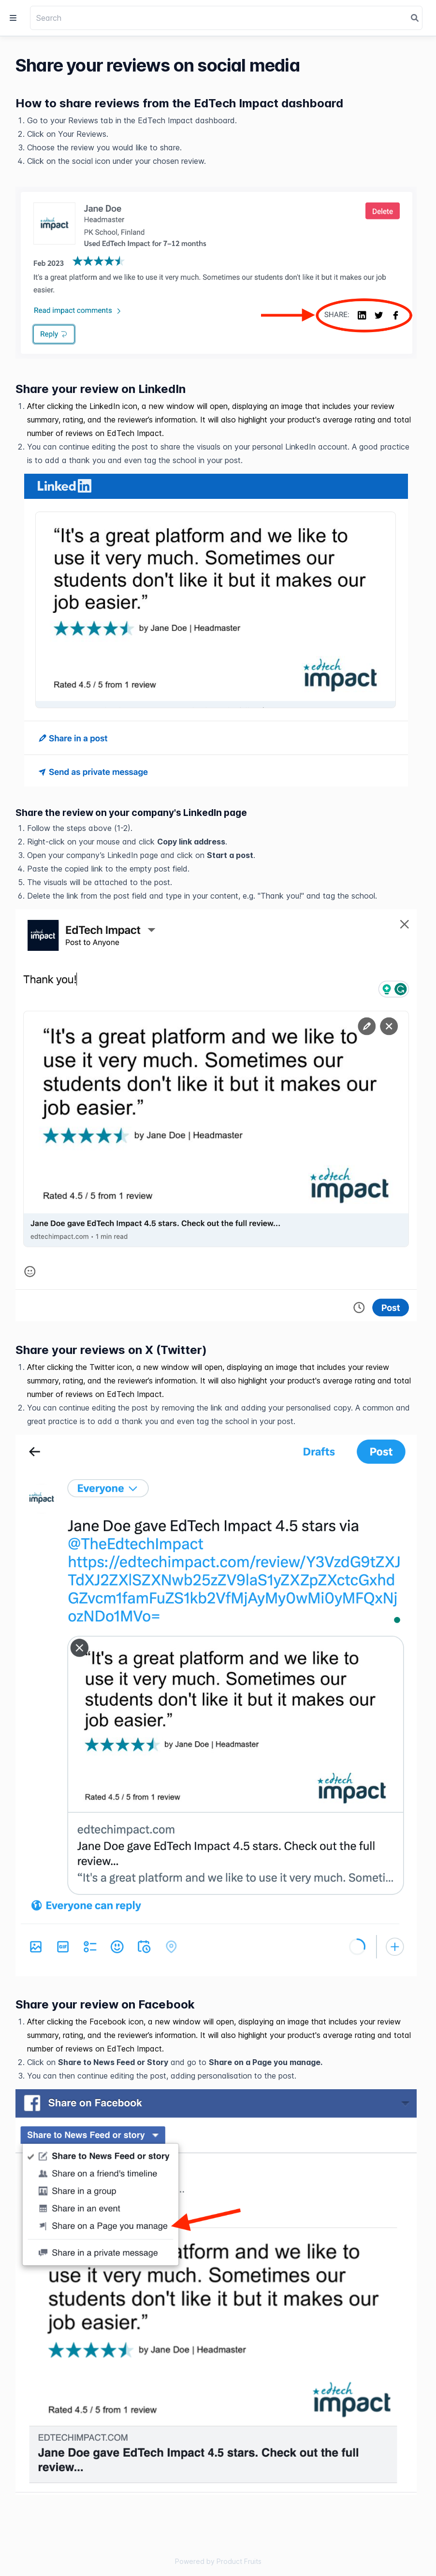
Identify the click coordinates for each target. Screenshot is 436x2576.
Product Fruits (239, 2561)
